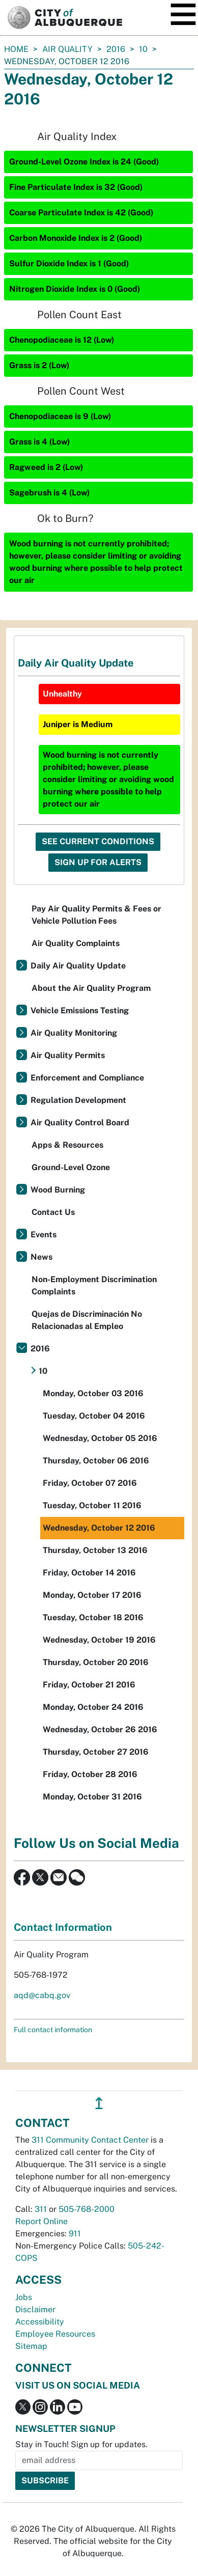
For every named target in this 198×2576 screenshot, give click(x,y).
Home (16, 49)
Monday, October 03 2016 (93, 1393)
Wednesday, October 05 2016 (100, 1438)
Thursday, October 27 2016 (96, 1752)
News (41, 1257)
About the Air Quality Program (91, 988)
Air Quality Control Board (80, 1122)
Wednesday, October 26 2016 (100, 1729)
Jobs (23, 2297)
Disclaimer (35, 2309)
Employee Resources (55, 2334)
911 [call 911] (75, 2233)
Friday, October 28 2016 (90, 1774)
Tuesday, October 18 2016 (93, 1617)
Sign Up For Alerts (98, 862)
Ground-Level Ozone (71, 1167)
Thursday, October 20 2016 (96, 1662)
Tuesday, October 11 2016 (92, 1505)
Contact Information (63, 1927)
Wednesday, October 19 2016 (99, 1640)
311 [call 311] (41, 2209)
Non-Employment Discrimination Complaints (94, 1285)
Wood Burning (58, 1190)
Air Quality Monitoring (74, 1033)
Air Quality (67, 49)
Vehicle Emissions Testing (80, 1010)
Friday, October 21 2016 (89, 1684)
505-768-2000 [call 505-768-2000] (87, 2209)
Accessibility (39, 2321)
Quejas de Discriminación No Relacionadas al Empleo (87, 1320)
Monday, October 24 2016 (93, 1707)
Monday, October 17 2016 (92, 1595)
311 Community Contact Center (90, 2140)
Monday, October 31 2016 (92, 1797)
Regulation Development (78, 1100)
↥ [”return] (99, 2103)
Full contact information (53, 2030)
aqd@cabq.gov (42, 1995)
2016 (115, 49)
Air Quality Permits (68, 1055)
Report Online (41, 2221)
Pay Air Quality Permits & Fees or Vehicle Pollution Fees (96, 915)
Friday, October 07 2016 (90, 1483)
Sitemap (31, 2346)
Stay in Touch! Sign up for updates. (81, 2444)
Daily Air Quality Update (78, 966)
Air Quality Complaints (76, 943)
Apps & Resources (67, 1145)
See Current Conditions (98, 841)
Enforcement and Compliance (87, 1078)
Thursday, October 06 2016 (96, 1460)
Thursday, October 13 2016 (95, 1550)
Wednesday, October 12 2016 (99, 1528)
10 (143, 49)
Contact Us (53, 1212)
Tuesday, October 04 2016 (94, 1416)
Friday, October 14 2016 (89, 1572)
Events (43, 1234)
